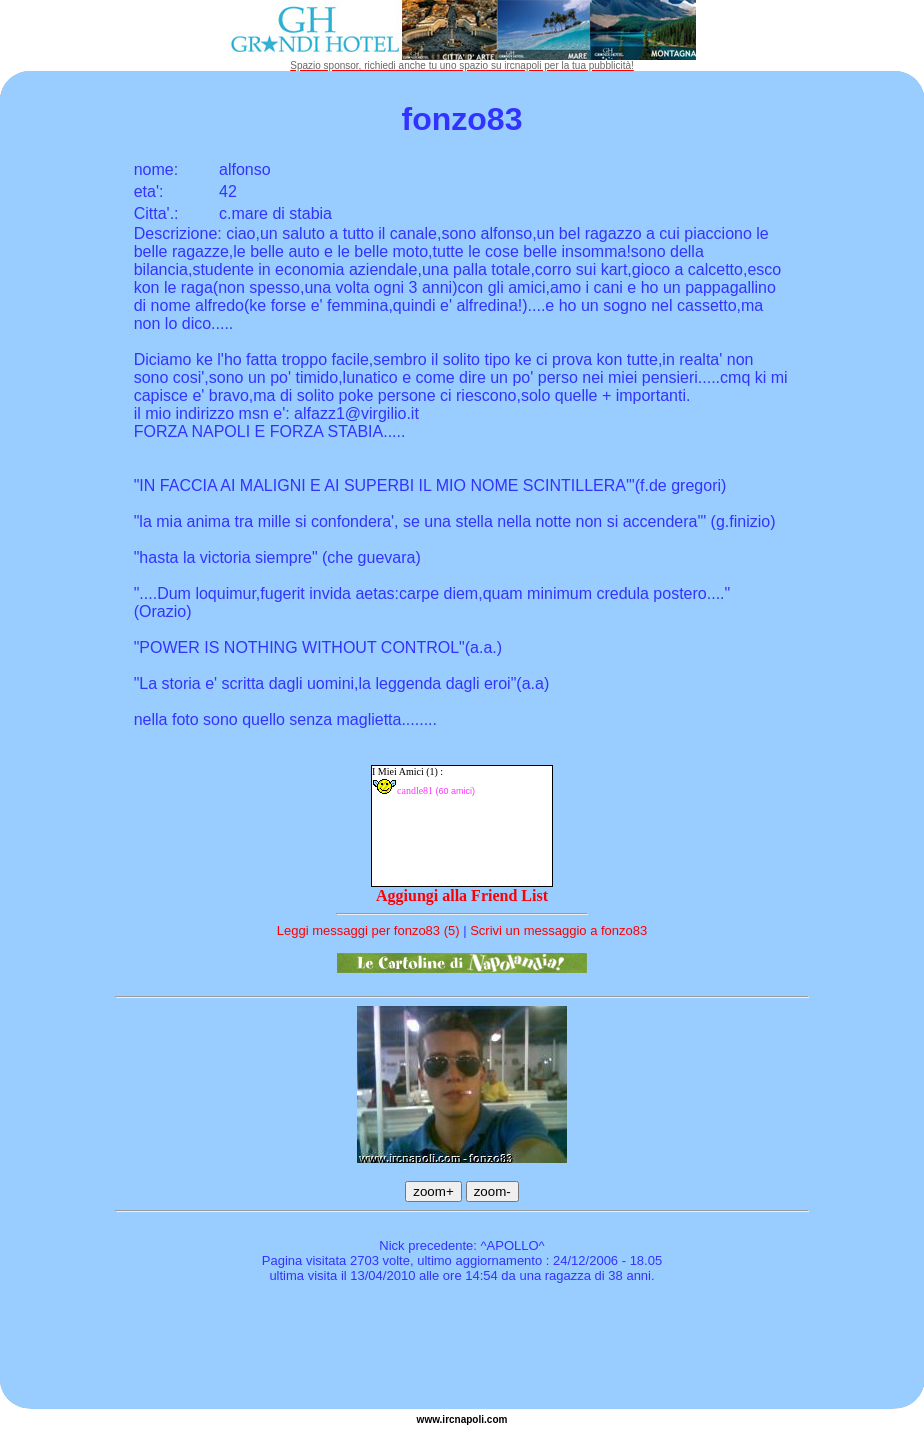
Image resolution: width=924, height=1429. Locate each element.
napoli (469, 1419)
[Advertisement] (462, 1349)
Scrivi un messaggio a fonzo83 (558, 930)
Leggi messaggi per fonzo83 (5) (368, 930)
